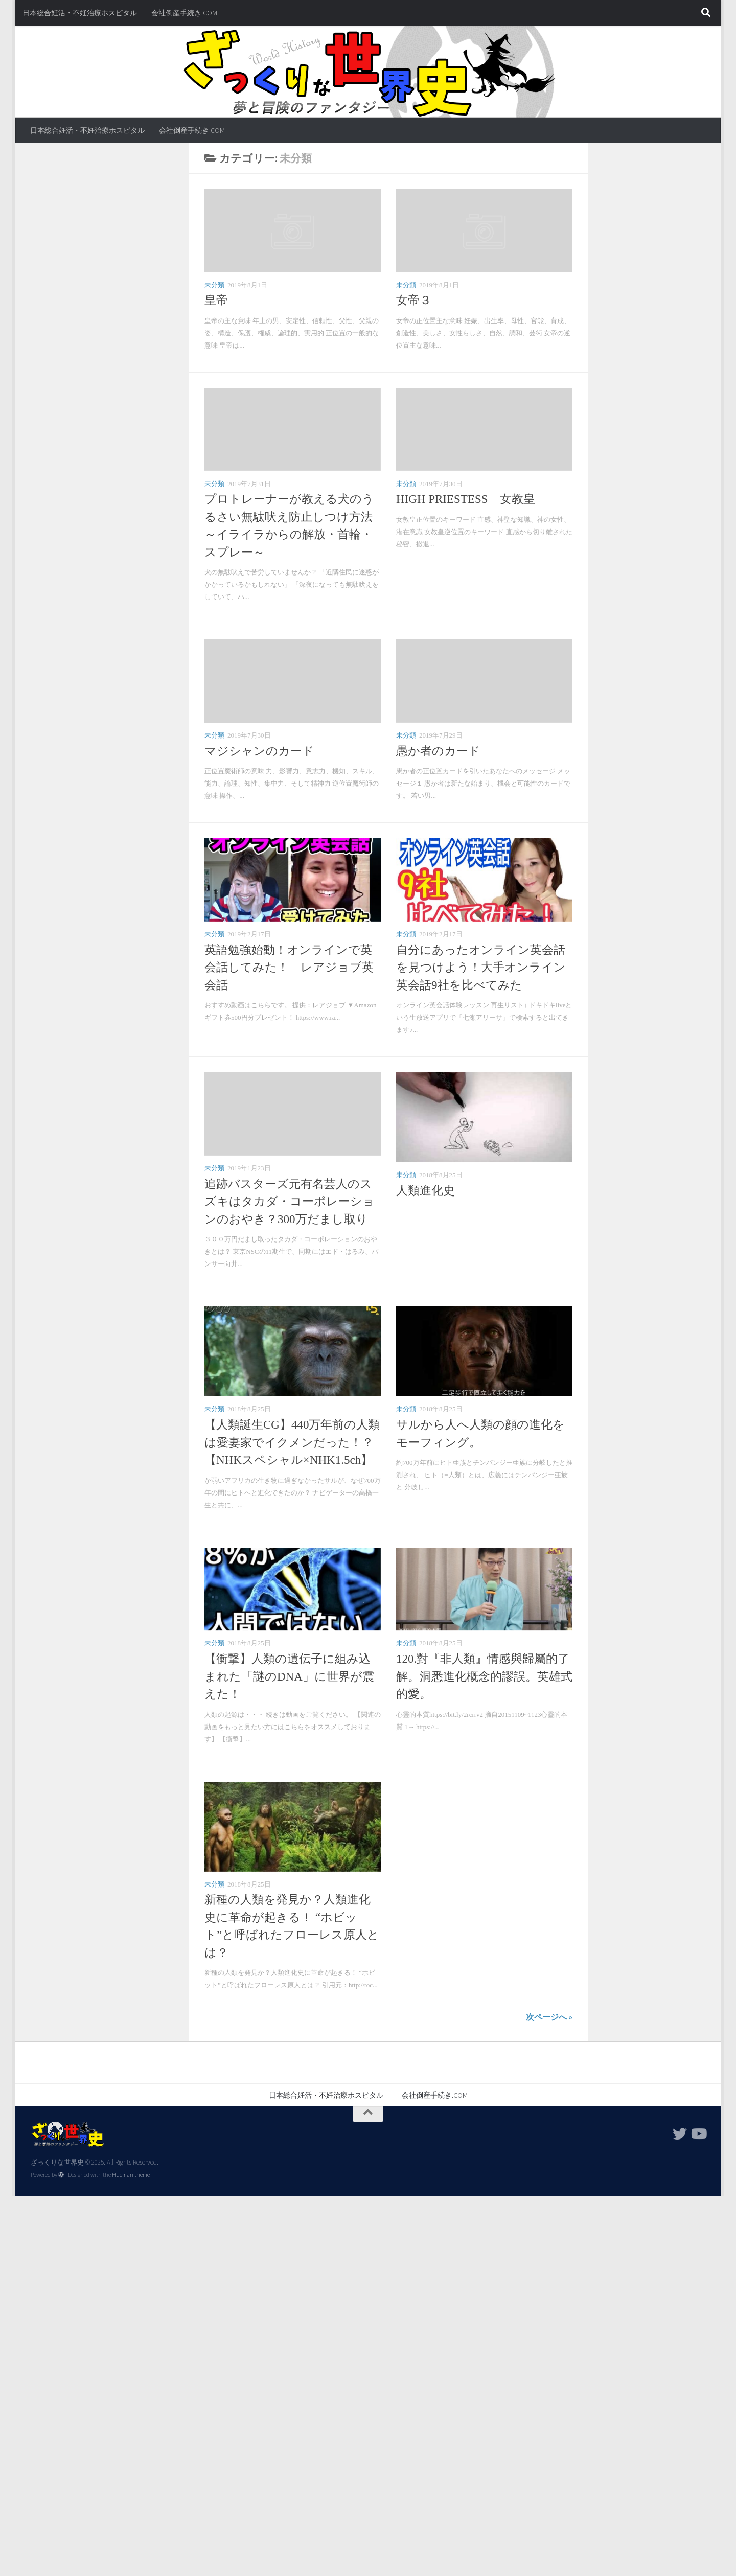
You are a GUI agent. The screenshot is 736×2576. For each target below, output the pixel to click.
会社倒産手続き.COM (184, 12)
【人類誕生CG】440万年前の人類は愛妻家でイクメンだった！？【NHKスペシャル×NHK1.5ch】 (292, 1442)
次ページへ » (549, 2017)
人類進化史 (425, 1190)
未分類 (214, 285)
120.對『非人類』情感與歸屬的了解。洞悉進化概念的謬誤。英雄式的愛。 (484, 1676)
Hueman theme (131, 2174)
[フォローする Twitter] (680, 2134)
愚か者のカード (438, 751)
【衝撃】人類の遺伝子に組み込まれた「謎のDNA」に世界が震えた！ (289, 1676)
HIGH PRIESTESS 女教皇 (465, 499)
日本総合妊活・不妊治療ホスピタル (79, 12)
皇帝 (216, 300)
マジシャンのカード (259, 751)
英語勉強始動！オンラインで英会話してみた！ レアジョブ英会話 (289, 968)
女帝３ (413, 300)
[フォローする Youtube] (698, 2134)
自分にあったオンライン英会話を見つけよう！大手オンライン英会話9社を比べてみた (481, 968)
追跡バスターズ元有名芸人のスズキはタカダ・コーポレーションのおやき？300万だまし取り (289, 1202)
